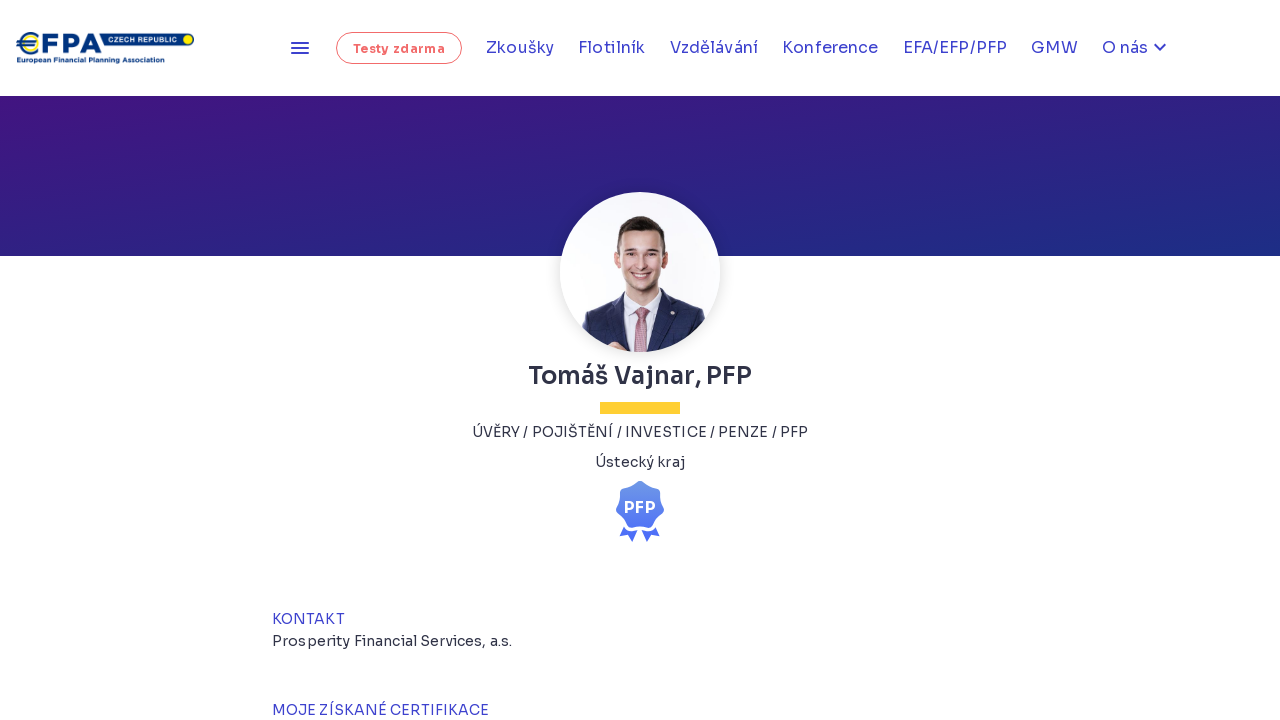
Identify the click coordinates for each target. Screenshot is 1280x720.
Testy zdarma (399, 48)
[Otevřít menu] (300, 48)
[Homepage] (112, 48)
